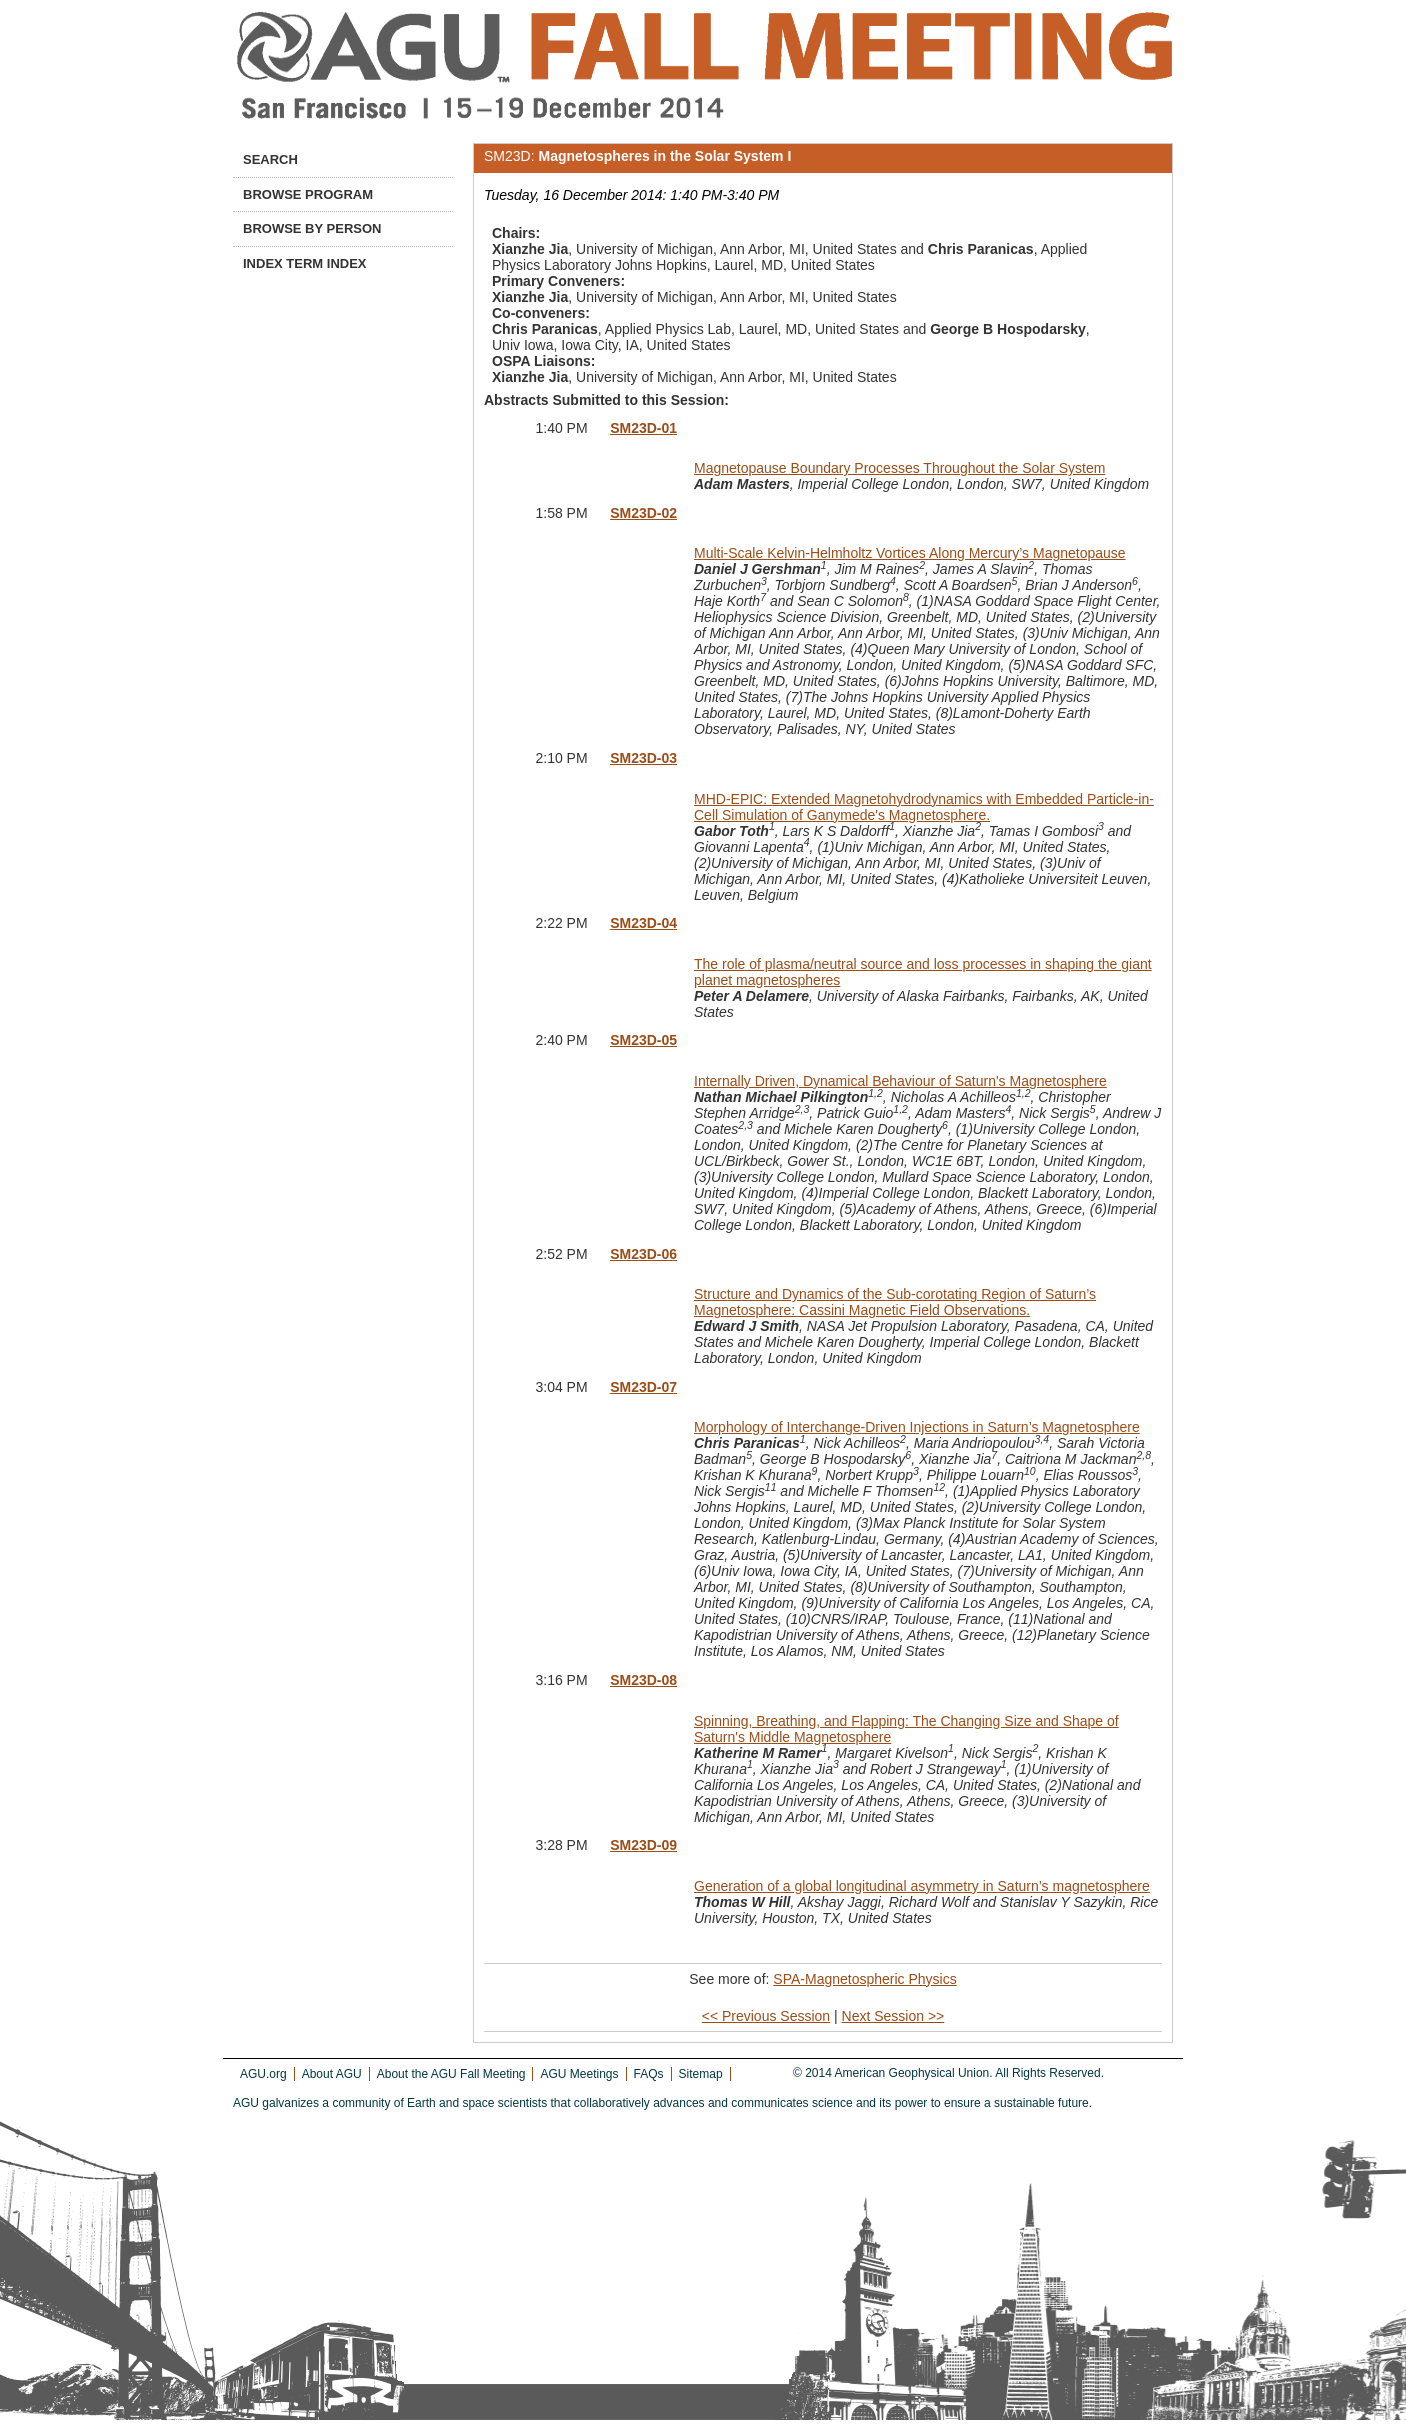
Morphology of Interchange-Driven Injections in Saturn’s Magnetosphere (917, 1427)
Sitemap (701, 2074)
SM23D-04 (643, 923)
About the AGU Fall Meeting (451, 2074)
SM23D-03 (643, 758)
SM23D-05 (643, 1040)
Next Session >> (893, 2016)
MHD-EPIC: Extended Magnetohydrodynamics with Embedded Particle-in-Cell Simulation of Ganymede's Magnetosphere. (924, 807)
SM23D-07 (643, 1387)
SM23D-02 (643, 513)
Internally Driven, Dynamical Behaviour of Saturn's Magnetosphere (900, 1081)
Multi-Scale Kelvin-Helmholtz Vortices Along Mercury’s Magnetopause (910, 553)
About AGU (332, 2074)
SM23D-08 (643, 1680)
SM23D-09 (643, 1845)
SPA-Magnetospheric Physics (864, 1979)
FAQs (649, 2074)
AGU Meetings (579, 2074)
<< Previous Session (766, 2016)
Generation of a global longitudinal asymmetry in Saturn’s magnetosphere (922, 1886)
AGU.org (263, 2074)
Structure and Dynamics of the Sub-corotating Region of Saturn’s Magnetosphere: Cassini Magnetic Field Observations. (895, 1302)
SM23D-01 (643, 428)
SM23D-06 (643, 1254)
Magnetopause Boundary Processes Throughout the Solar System (899, 468)
